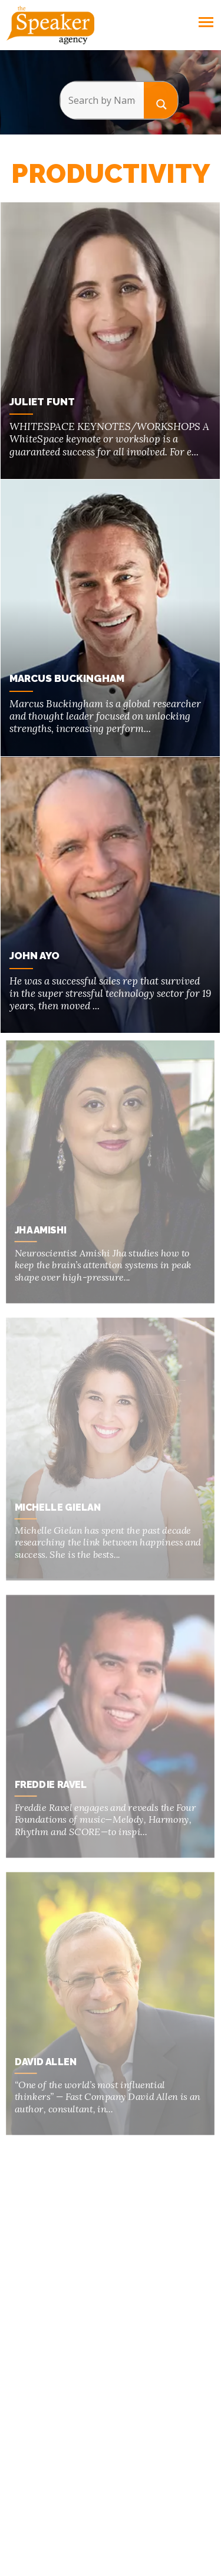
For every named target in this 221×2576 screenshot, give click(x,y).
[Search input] (102, 100)
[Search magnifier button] (161, 100)
